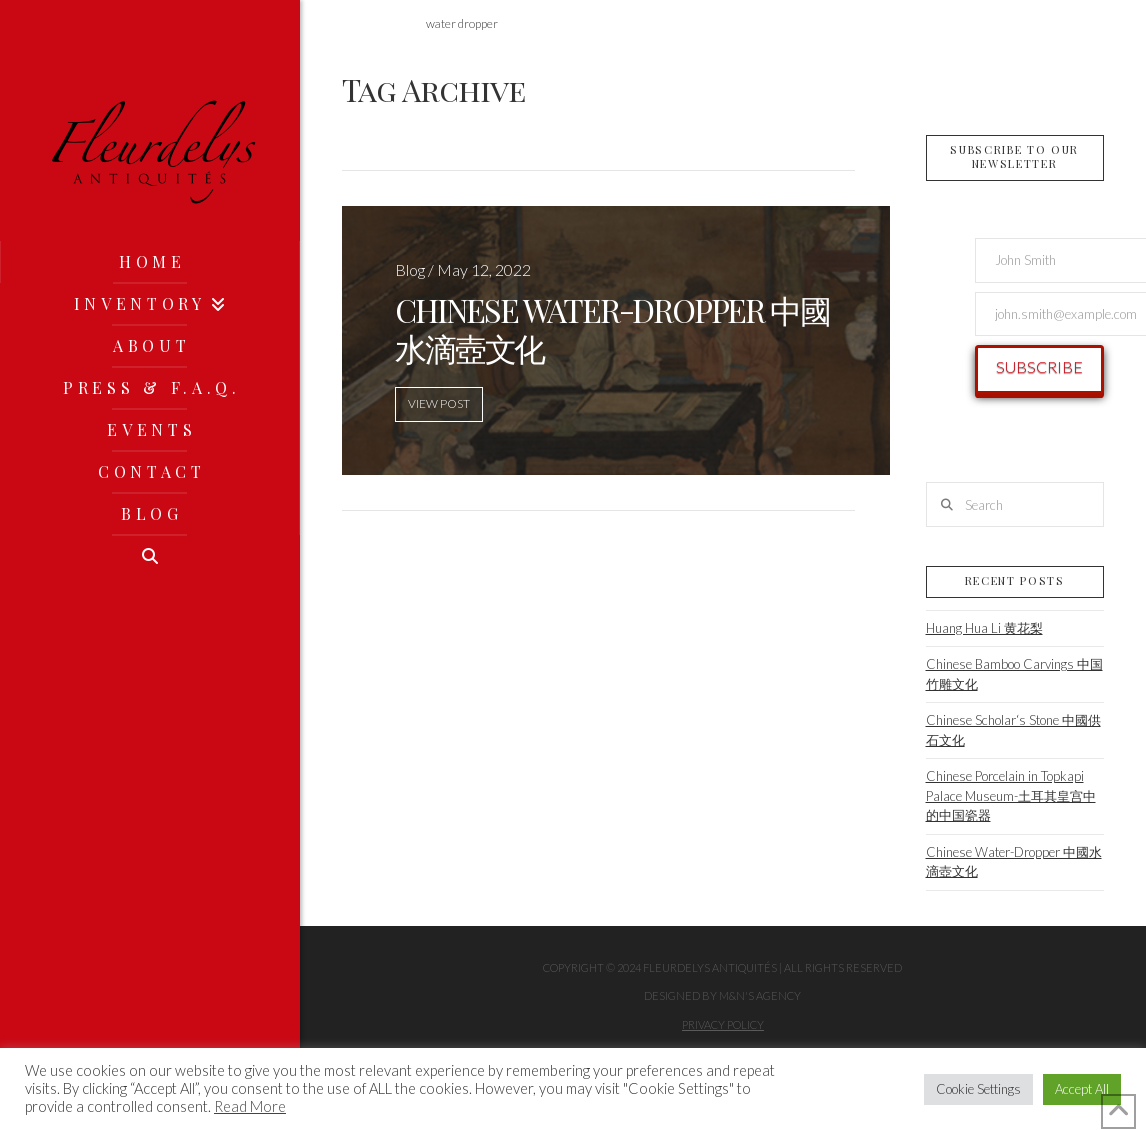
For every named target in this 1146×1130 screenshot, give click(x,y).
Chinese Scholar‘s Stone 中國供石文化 (1013, 730)
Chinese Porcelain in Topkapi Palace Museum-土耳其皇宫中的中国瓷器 (1011, 795)
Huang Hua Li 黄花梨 (984, 628)
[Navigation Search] (150, 556)
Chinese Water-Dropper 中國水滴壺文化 (1014, 862)
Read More (250, 1106)
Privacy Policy (723, 1024)
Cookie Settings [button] (978, 1089)
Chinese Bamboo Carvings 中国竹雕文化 (1014, 674)
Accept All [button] (1082, 1089)
